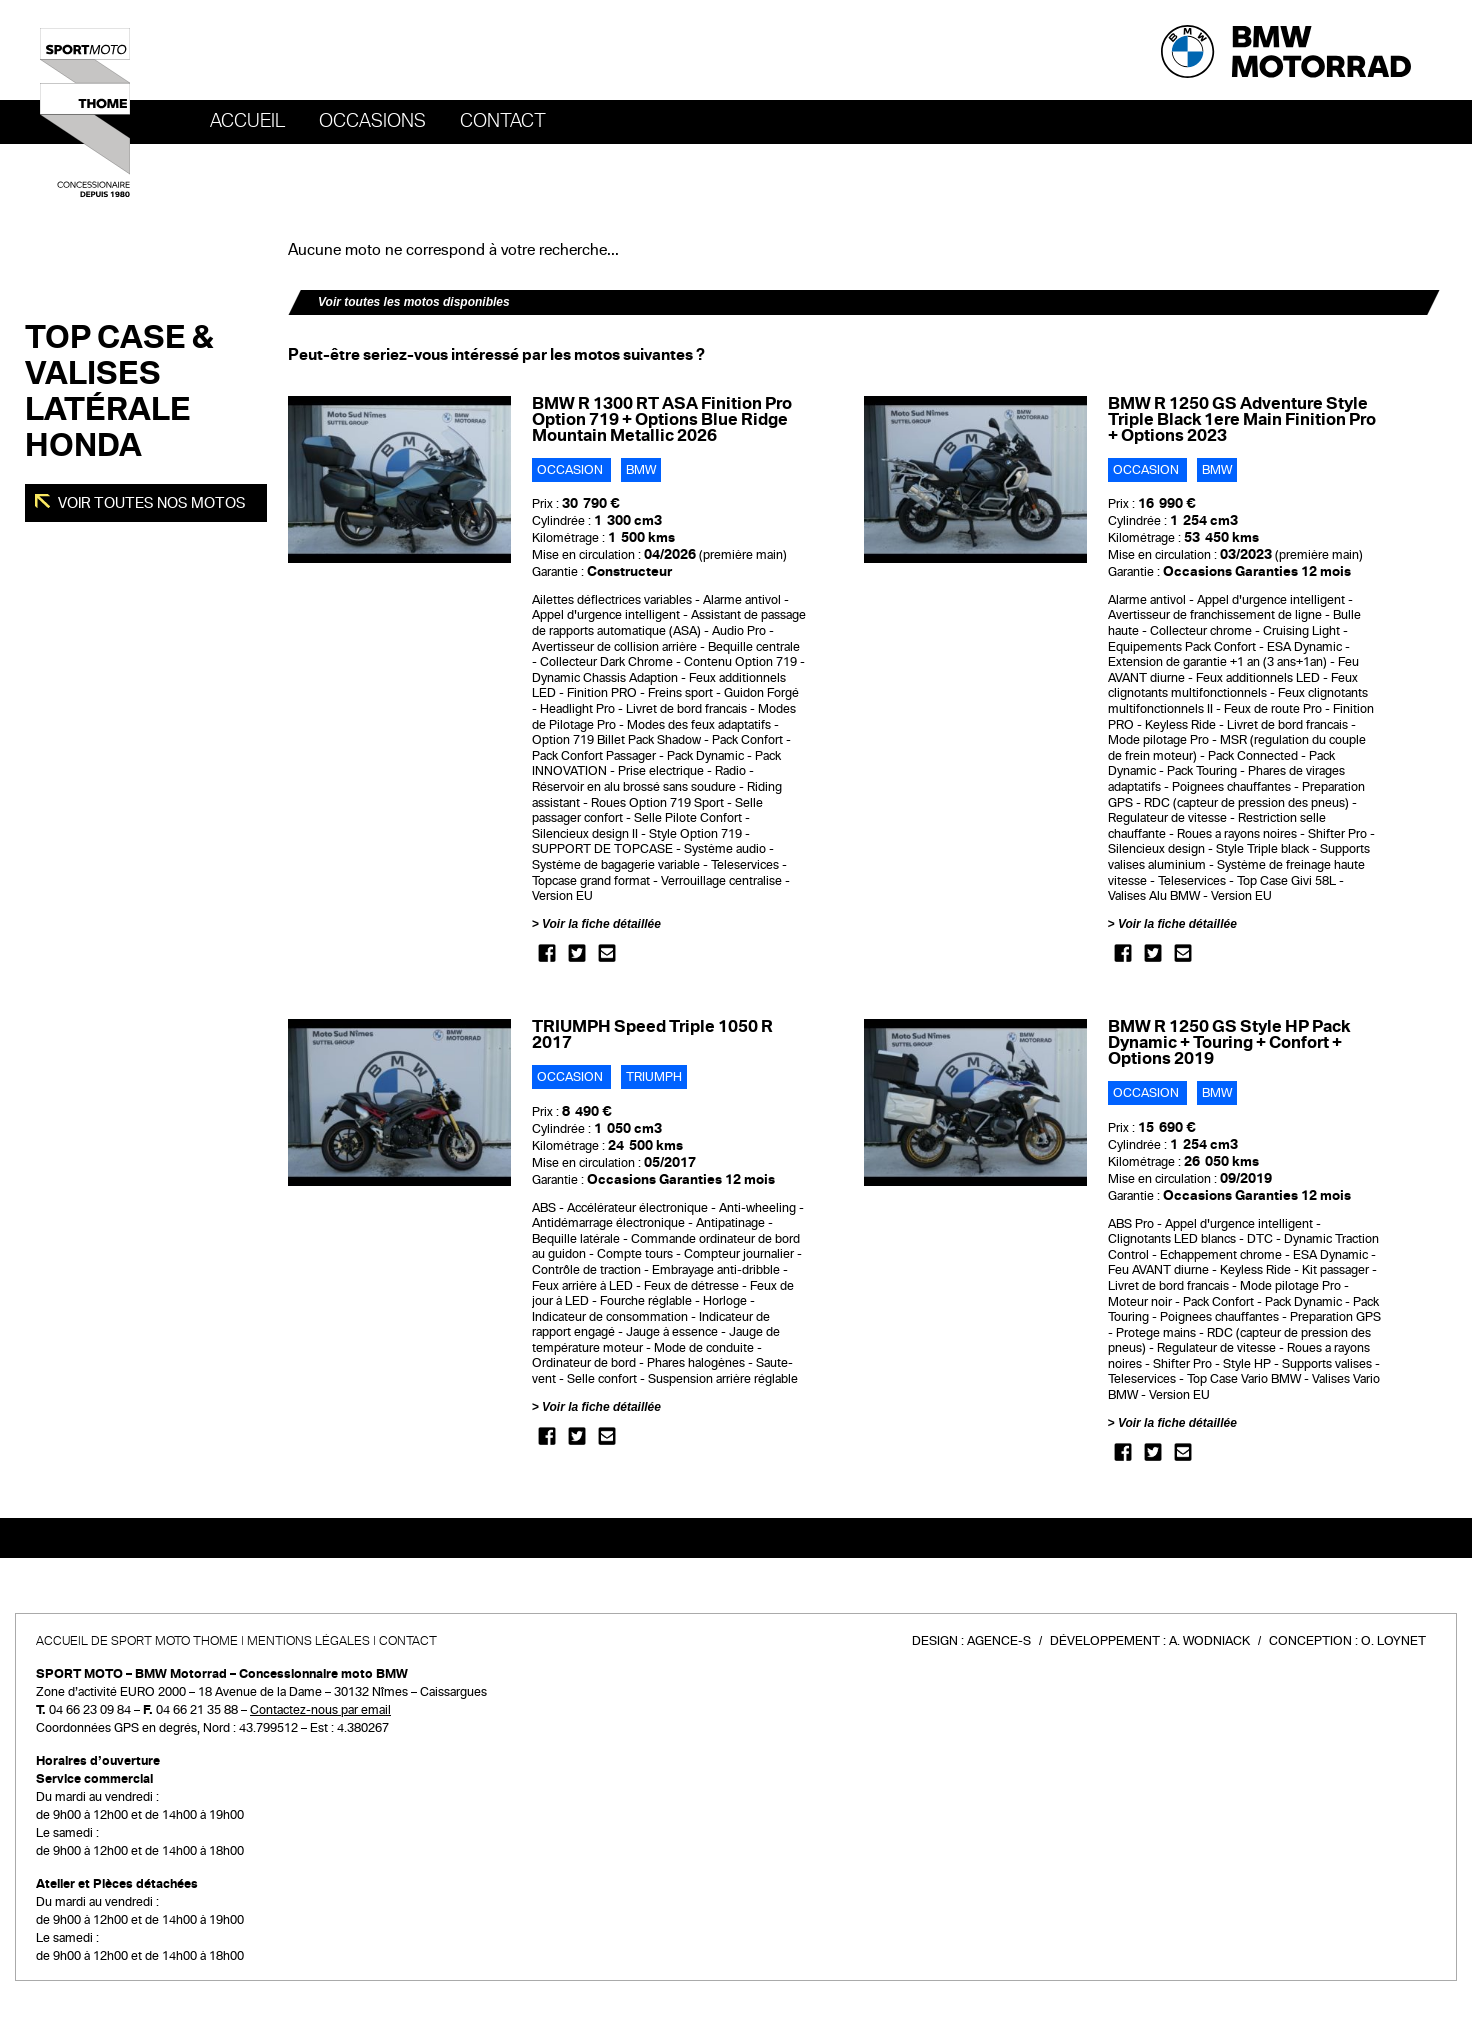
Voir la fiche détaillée (601, 924)
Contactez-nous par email (320, 1710)
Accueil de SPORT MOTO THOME (137, 1641)
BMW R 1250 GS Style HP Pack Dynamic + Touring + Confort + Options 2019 (1229, 1042)
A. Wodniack (1209, 1641)
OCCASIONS (372, 121)
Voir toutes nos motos (150, 503)
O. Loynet (1393, 1641)
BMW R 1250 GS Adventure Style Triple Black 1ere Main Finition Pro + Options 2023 (1242, 419)
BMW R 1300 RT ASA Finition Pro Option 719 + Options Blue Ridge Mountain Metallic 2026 (662, 419)
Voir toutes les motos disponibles (414, 302)
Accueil (247, 121)
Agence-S (999, 1641)
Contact (503, 121)
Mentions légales (308, 1641)
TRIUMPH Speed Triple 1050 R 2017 (652, 1034)
